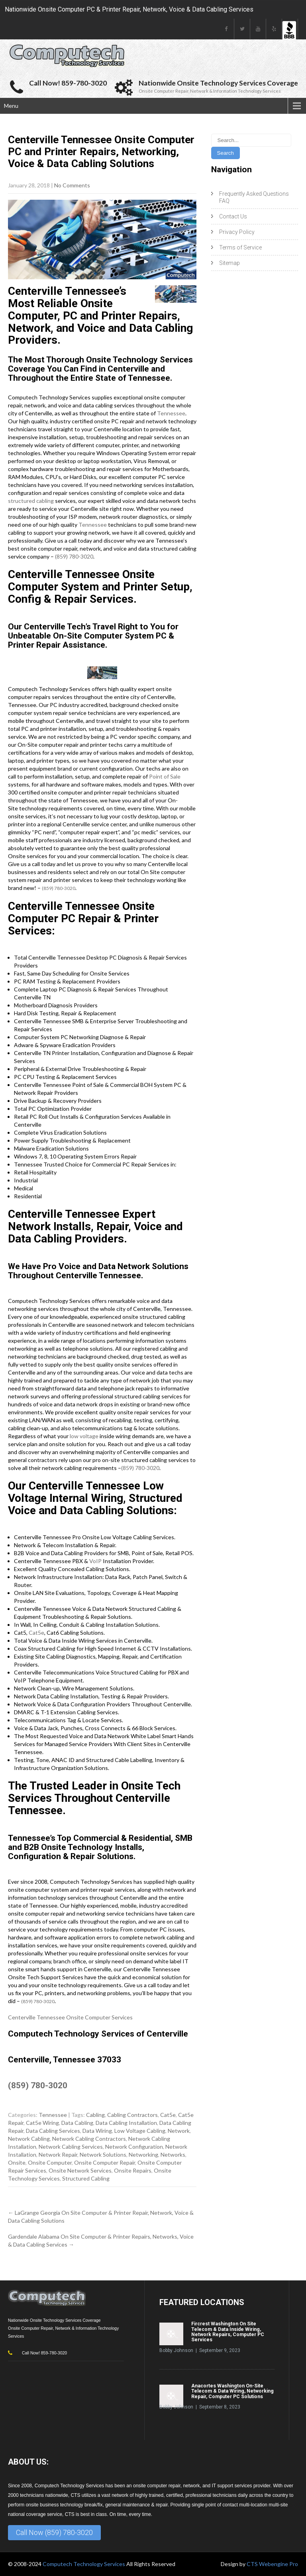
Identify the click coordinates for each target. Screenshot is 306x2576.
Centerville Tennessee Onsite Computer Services (70, 2017)
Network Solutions (103, 2154)
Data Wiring (97, 2130)
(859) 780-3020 (74, 556)
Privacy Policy (237, 232)
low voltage (84, 1436)
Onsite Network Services (80, 2170)
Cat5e (36, 1632)
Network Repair (58, 2154)
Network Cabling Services (71, 2146)
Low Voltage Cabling (139, 2130)
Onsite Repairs (132, 2170)
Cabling (95, 2114)
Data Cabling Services (53, 2130)
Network (179, 2130)
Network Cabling (29, 2138)
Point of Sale (164, 776)
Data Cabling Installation (126, 2122)
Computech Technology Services (84, 2563)
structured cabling (31, 500)
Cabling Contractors (132, 2114)
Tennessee (171, 413)
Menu (11, 105)
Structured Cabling (86, 2178)
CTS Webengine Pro (272, 2563)
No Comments (72, 185)
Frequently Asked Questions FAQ (254, 197)
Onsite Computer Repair (104, 2162)
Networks (173, 2154)
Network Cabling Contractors (89, 2138)
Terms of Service (240, 247)
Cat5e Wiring (42, 2122)
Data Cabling (77, 2122)
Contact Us (233, 216)
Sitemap (229, 263)
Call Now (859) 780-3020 (54, 2532)
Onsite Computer (50, 2162)
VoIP (95, 1561)
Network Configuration (134, 2146)
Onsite (17, 2162)
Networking (143, 2154)
